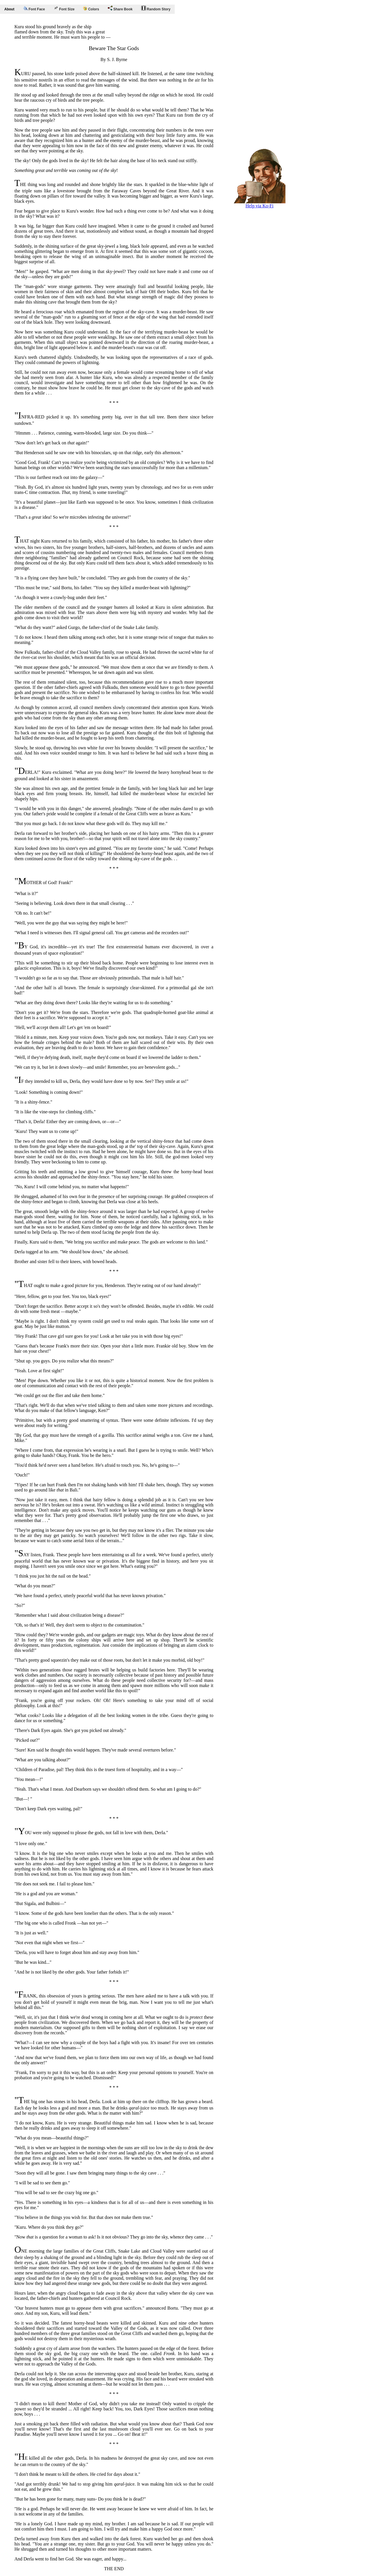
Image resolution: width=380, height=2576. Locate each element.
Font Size (64, 8)
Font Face (34, 8)
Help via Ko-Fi (259, 203)
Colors (91, 8)
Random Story (155, 8)
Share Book (120, 8)
